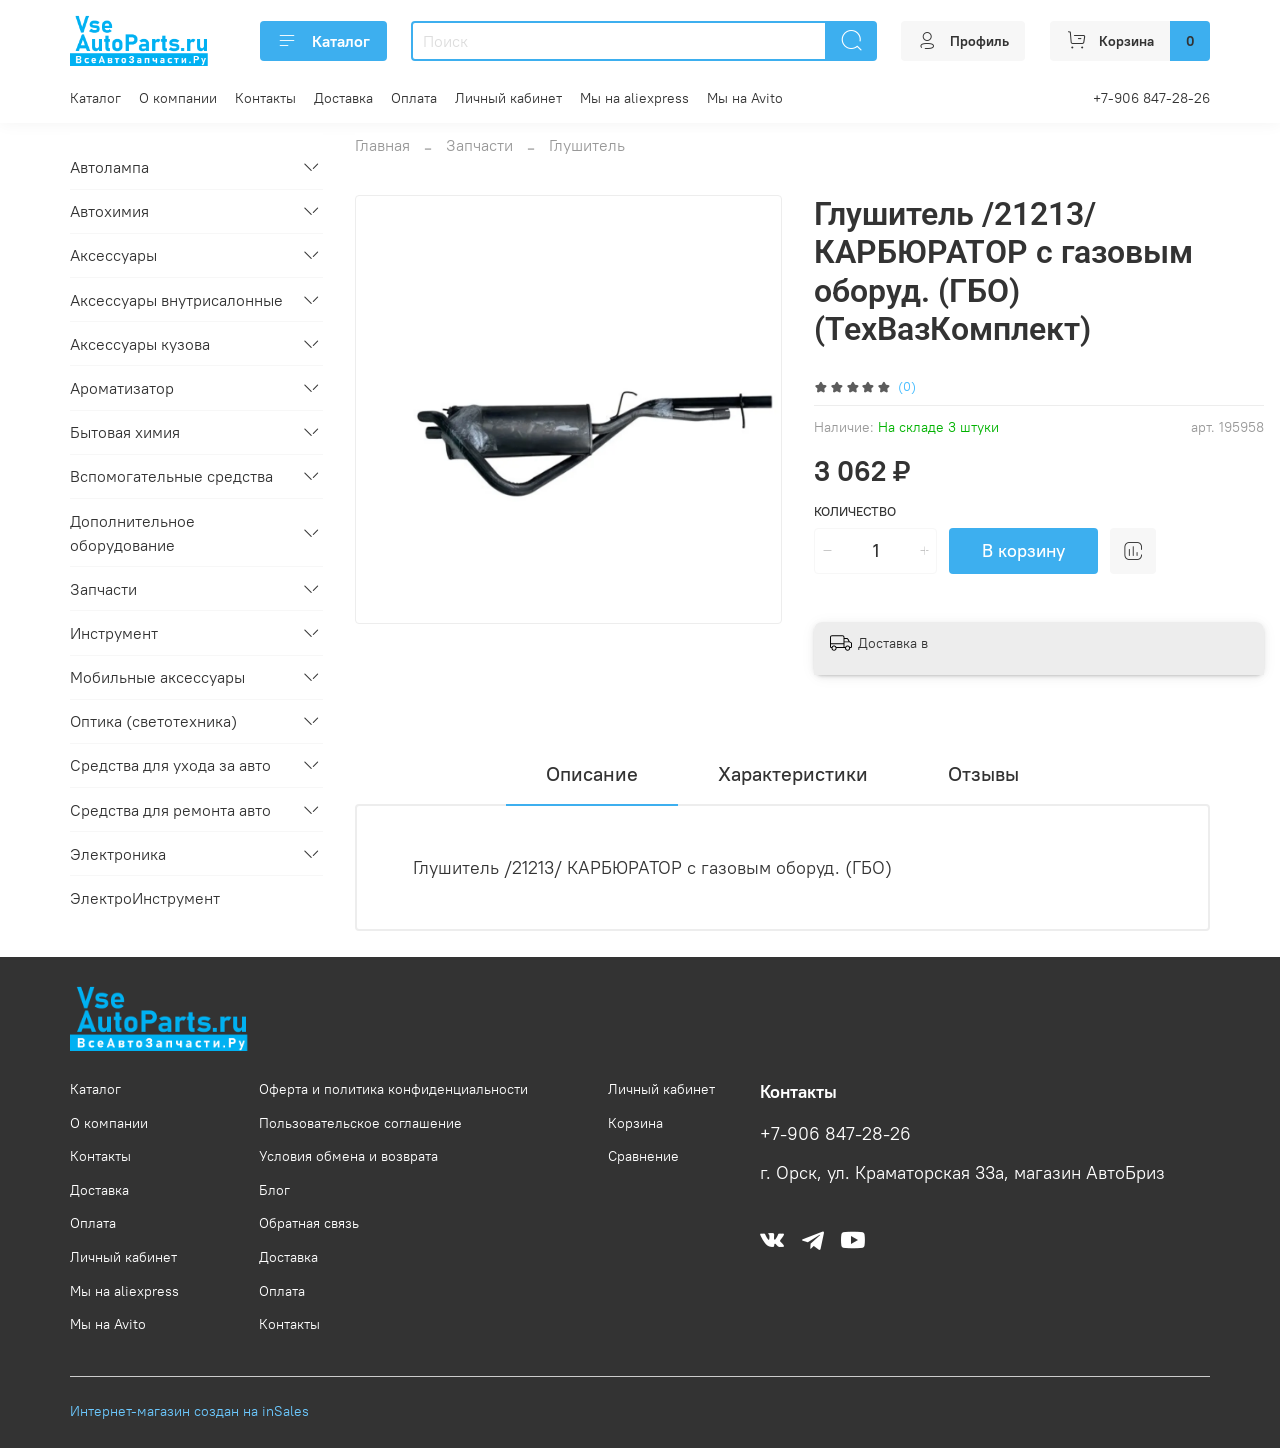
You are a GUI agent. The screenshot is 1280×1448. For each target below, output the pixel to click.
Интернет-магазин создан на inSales (189, 1411)
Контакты (265, 98)
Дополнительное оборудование (132, 533)
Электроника (118, 854)
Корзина (635, 1123)
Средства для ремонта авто (170, 810)
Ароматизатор (122, 388)
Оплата (414, 98)
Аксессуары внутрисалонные (176, 300)
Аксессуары (113, 255)
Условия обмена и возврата (348, 1156)
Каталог (323, 41)
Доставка (343, 98)
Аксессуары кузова (140, 344)
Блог (274, 1190)
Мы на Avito (745, 98)
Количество (855, 511)
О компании (178, 98)
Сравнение (643, 1156)
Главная (382, 145)
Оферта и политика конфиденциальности (393, 1089)
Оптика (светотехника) (153, 721)
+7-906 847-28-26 (1151, 98)
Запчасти (479, 145)
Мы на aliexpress (634, 98)
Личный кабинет (508, 98)
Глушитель (587, 145)
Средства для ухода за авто (170, 765)
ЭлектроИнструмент (145, 898)
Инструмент (114, 633)
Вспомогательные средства (171, 476)
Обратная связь (309, 1223)
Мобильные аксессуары (157, 677)
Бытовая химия (125, 432)
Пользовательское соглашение (360, 1123)
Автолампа (109, 167)
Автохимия (109, 211)
